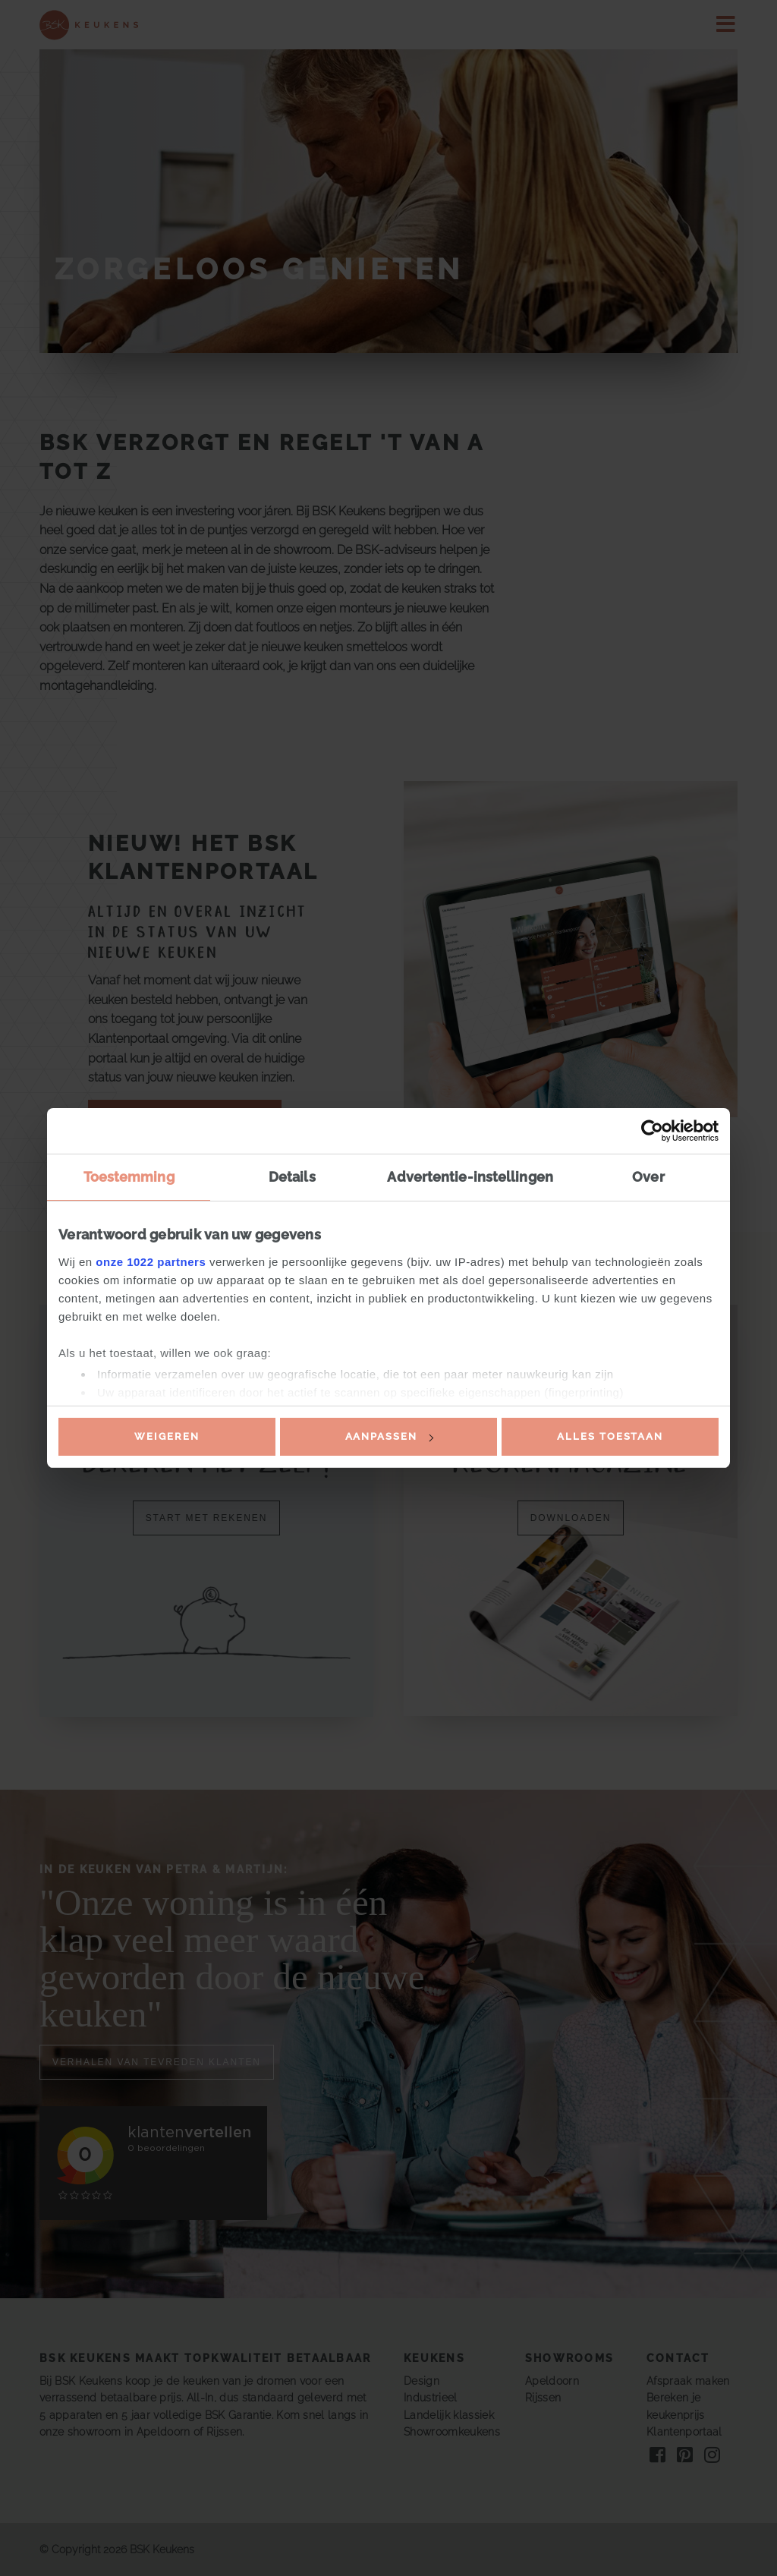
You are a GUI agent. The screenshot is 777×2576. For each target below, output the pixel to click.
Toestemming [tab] (129, 1177)
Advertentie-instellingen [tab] (469, 1177)
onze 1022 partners (151, 1261)
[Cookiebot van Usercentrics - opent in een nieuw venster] (652, 1131)
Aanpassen (389, 1436)
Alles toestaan (610, 1436)
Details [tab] (292, 1177)
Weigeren (166, 1436)
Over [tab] (648, 1177)
